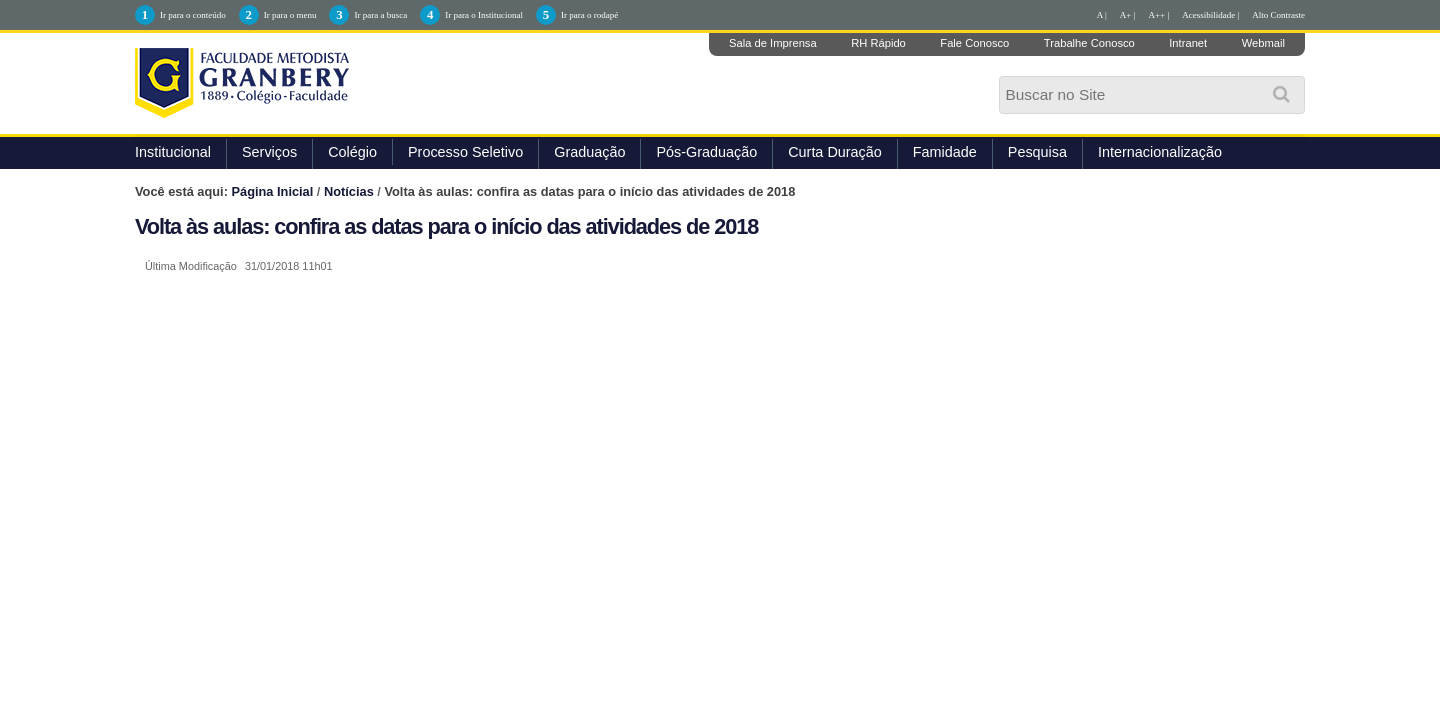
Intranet (1188, 43)
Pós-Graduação (706, 152)
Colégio (352, 152)
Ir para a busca (380, 15)
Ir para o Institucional (484, 15)
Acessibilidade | (1210, 15)
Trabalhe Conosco (1089, 43)
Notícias (349, 191)
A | (1102, 15)
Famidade (945, 152)
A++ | (1159, 15)
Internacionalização (1160, 152)
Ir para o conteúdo (193, 15)
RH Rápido (878, 43)
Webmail (1263, 43)
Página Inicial (273, 191)
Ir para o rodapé (589, 15)
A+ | (1128, 15)
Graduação (589, 152)
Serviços (269, 152)
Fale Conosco (974, 43)
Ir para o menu (290, 15)
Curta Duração (835, 152)
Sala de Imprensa (773, 43)
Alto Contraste (1278, 15)
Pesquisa (1037, 152)
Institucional (173, 152)
